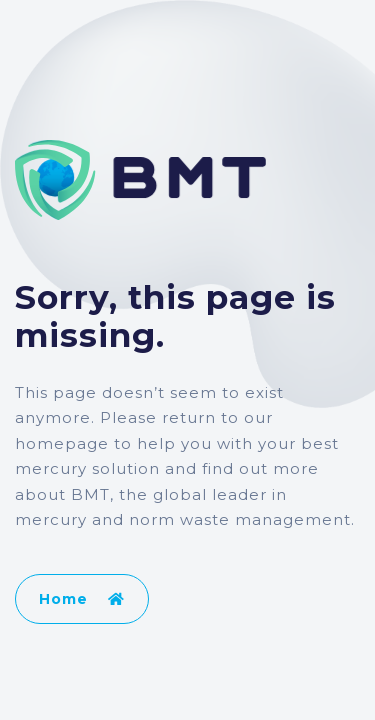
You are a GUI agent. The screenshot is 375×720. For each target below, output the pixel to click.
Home (82, 599)
